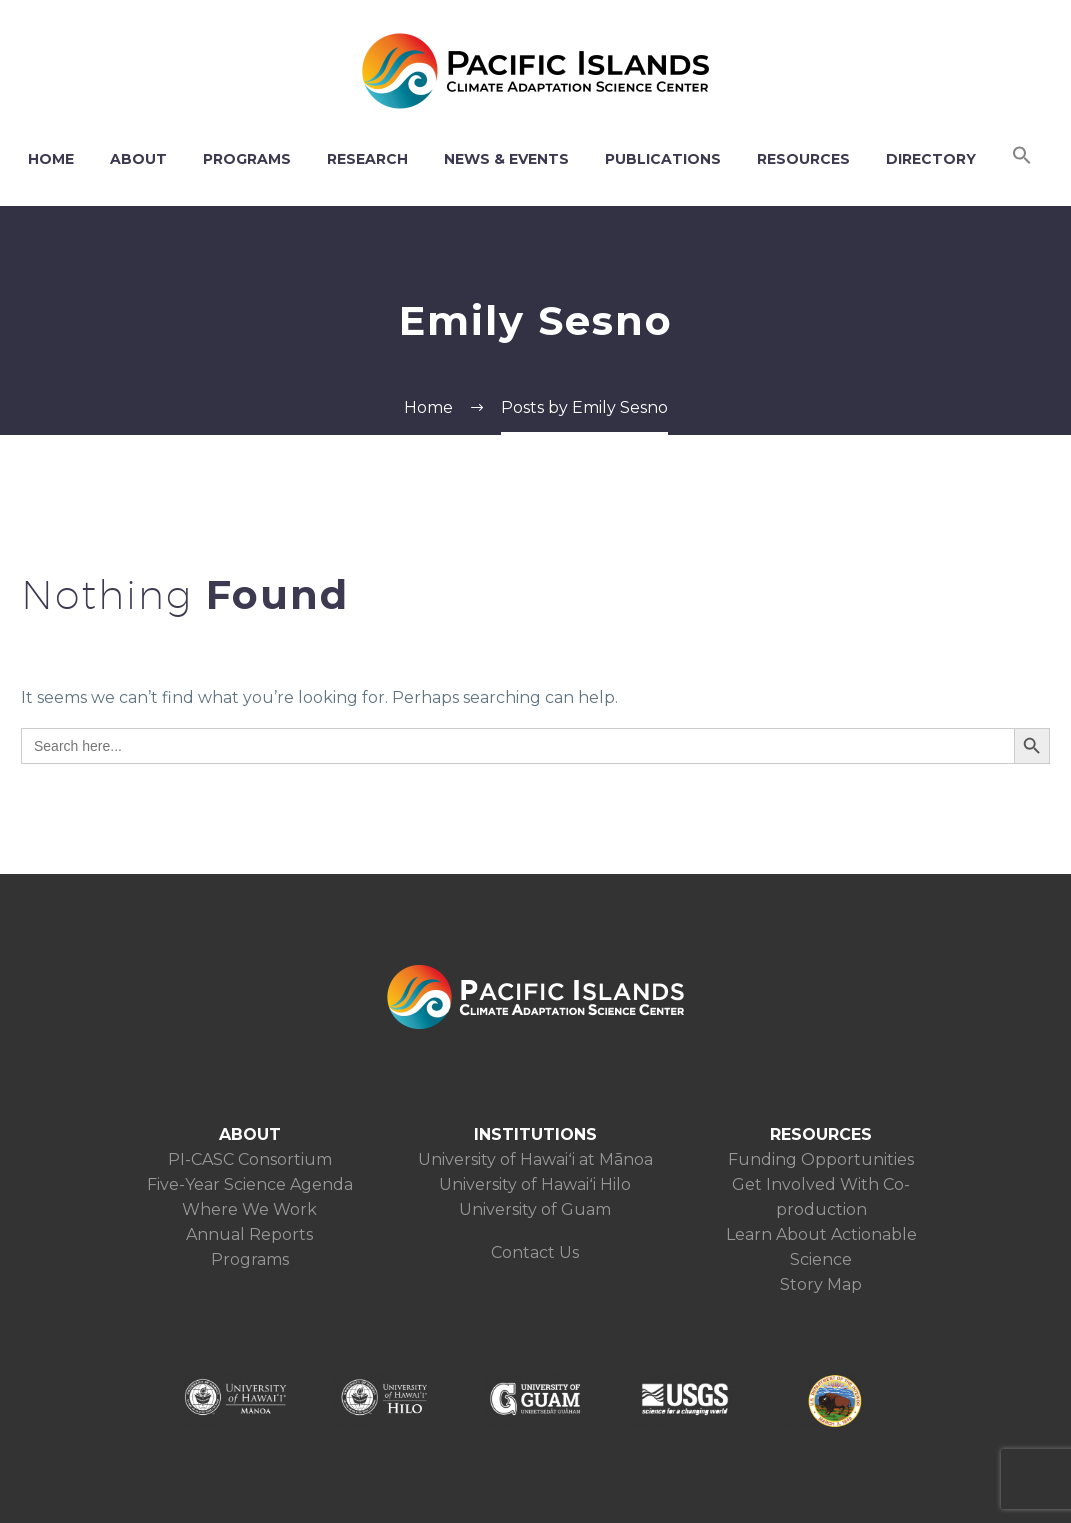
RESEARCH (367, 159)
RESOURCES (803, 159)
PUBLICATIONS (663, 159)
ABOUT (138, 159)
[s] (517, 746)
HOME (51, 159)
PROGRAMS (247, 159)
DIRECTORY (931, 159)
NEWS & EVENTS (506, 159)
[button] (1022, 159)
